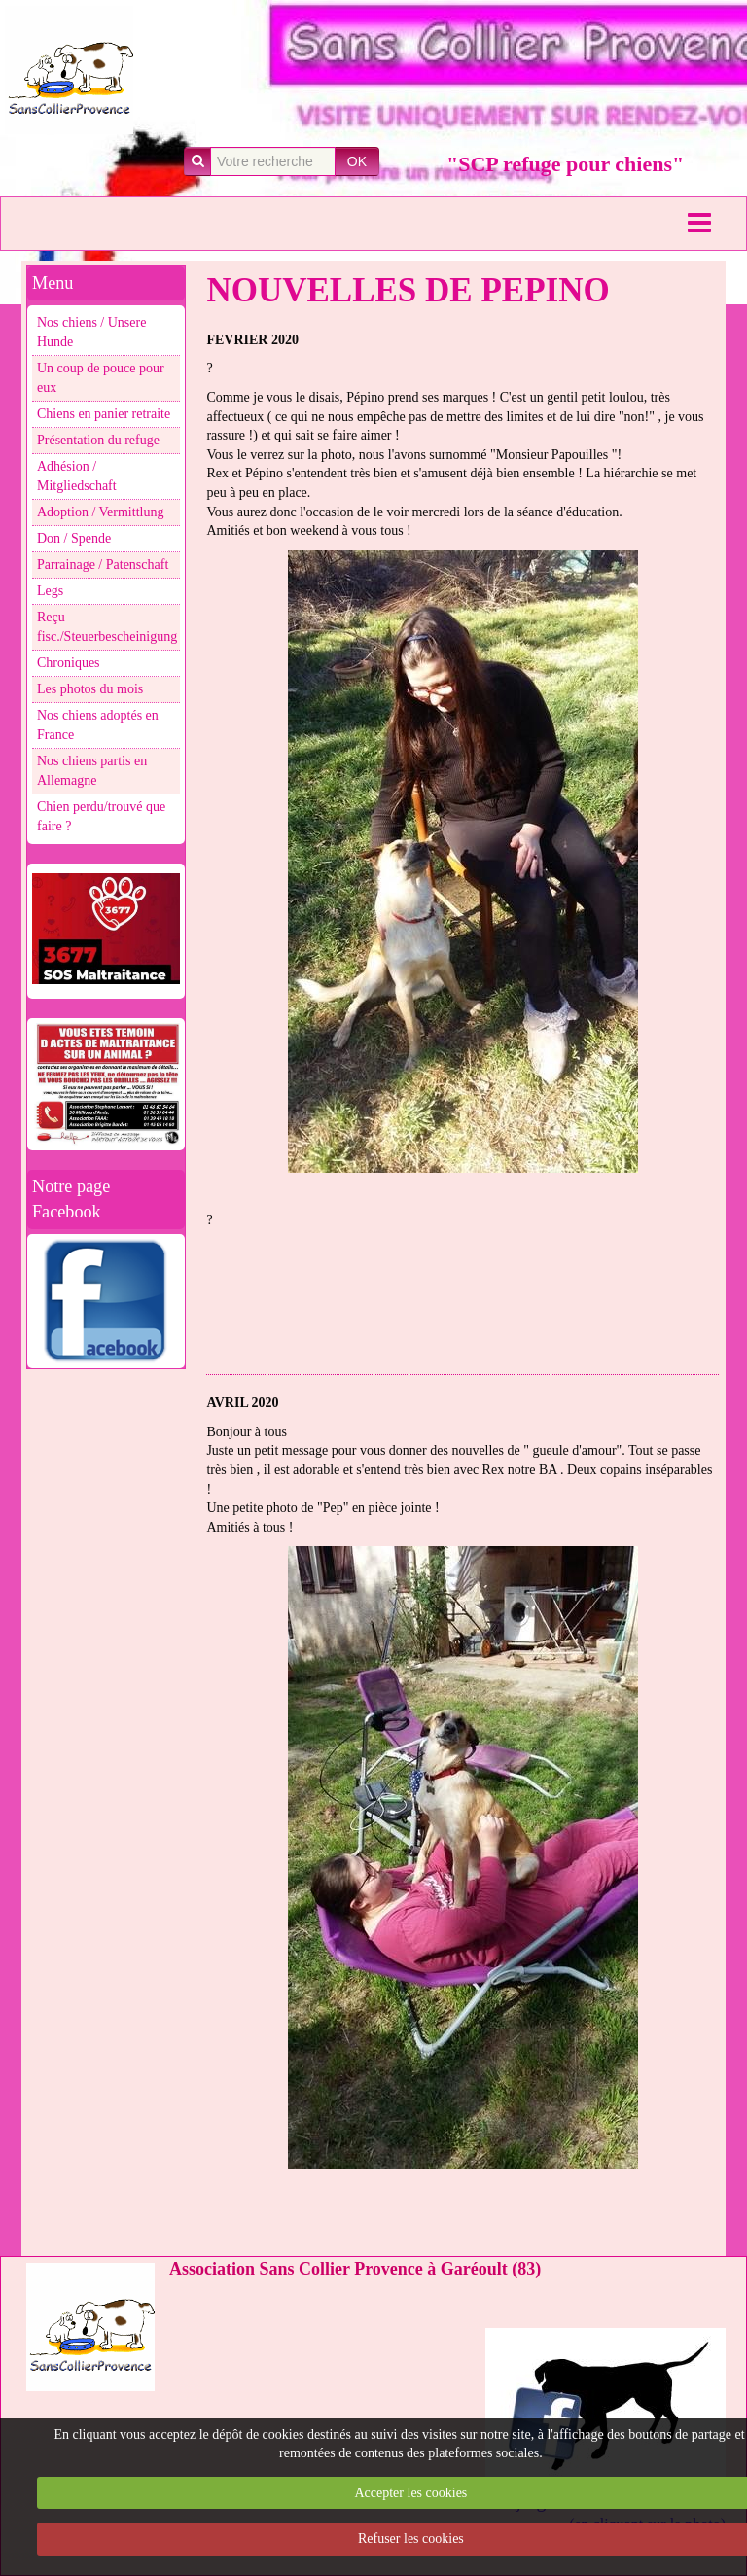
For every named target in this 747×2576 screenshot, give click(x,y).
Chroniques (68, 662)
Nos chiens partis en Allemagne (92, 771)
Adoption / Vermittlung (100, 512)
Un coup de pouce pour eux (100, 378)
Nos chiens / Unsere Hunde (91, 332)
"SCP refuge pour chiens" (565, 164)
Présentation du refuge (98, 440)
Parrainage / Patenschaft (102, 564)
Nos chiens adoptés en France (98, 725)
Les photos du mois (90, 689)
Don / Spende (74, 538)
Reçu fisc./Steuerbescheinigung (107, 627)
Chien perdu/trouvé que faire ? (101, 816)
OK (357, 161)
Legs (50, 590)
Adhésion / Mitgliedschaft (77, 476)
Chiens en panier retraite (103, 413)
